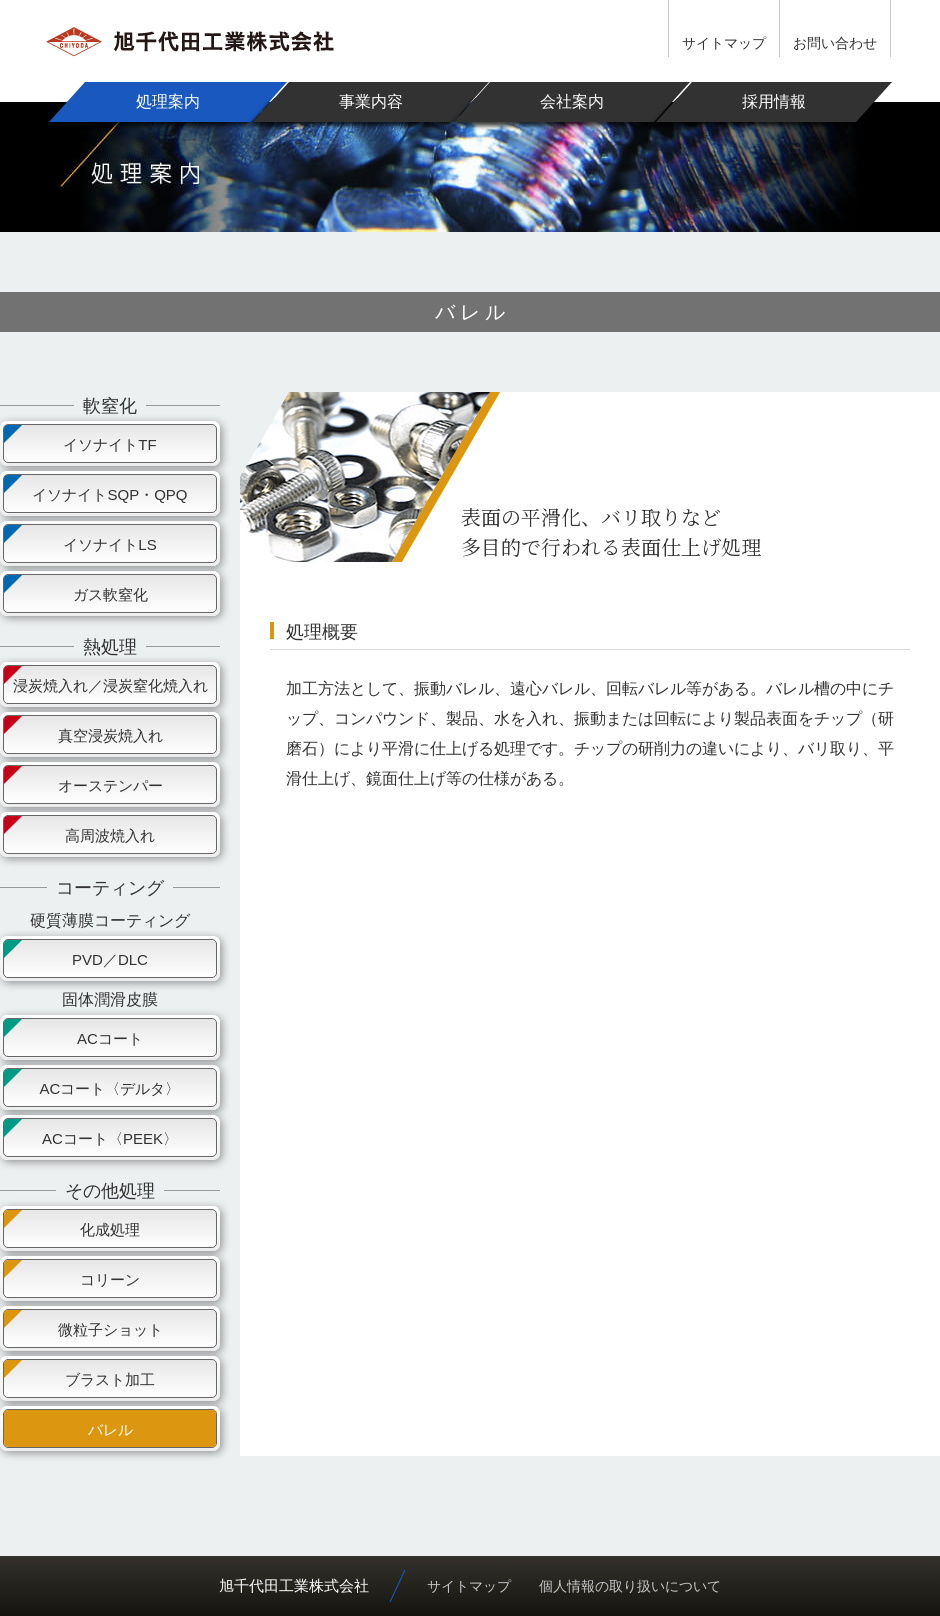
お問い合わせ (835, 43)
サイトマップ (724, 43)
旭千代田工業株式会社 (294, 1585)
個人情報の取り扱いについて (630, 1586)
